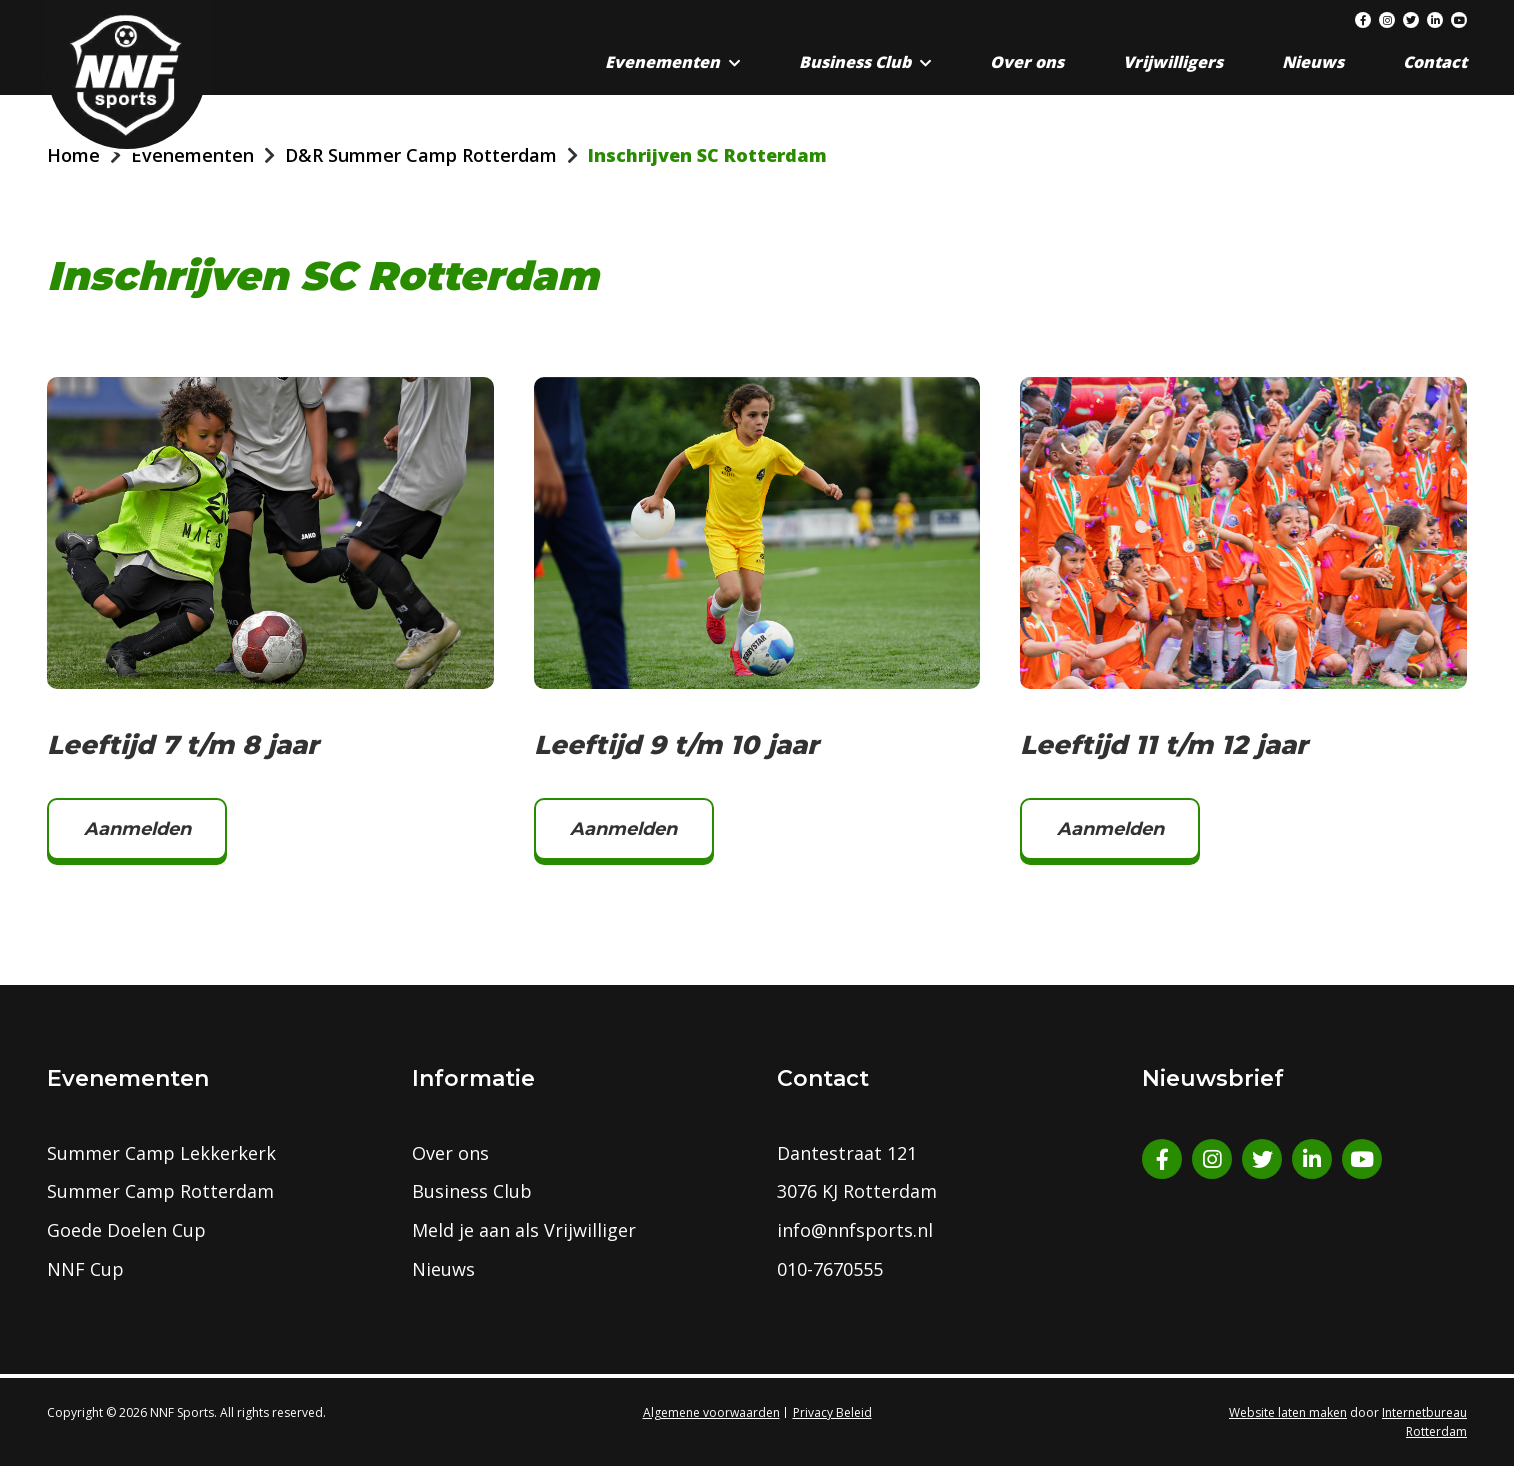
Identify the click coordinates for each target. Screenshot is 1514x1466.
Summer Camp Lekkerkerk (161, 1153)
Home (73, 155)
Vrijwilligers (1173, 62)
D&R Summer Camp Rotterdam (421, 155)
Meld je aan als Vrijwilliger (524, 1230)
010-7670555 (830, 1269)
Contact (1435, 62)
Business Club (855, 62)
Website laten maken (1288, 1412)
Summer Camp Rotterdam (160, 1191)
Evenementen (662, 62)
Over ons (1027, 62)
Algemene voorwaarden (711, 1412)
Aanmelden (137, 829)
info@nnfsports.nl (855, 1230)
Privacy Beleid (832, 1412)
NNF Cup (85, 1269)
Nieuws (1313, 62)
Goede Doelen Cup (126, 1230)
